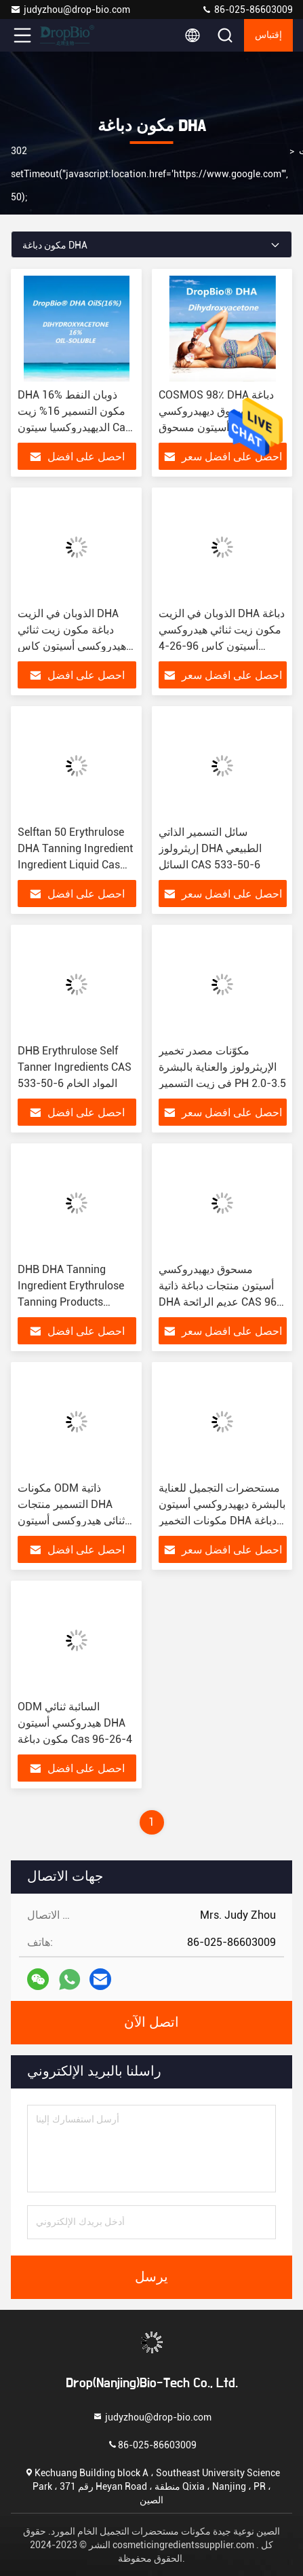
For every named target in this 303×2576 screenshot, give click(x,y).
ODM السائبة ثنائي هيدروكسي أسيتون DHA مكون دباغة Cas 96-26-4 (75, 1723)
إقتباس (268, 35)
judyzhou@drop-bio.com (70, 9)
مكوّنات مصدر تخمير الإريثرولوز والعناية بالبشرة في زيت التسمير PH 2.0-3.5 (222, 1067)
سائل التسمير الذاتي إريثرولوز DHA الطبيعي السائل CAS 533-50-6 (210, 848)
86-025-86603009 (247, 9)
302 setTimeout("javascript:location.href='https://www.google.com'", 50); (149, 173)
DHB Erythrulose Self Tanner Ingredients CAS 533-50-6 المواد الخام (75, 1067)
